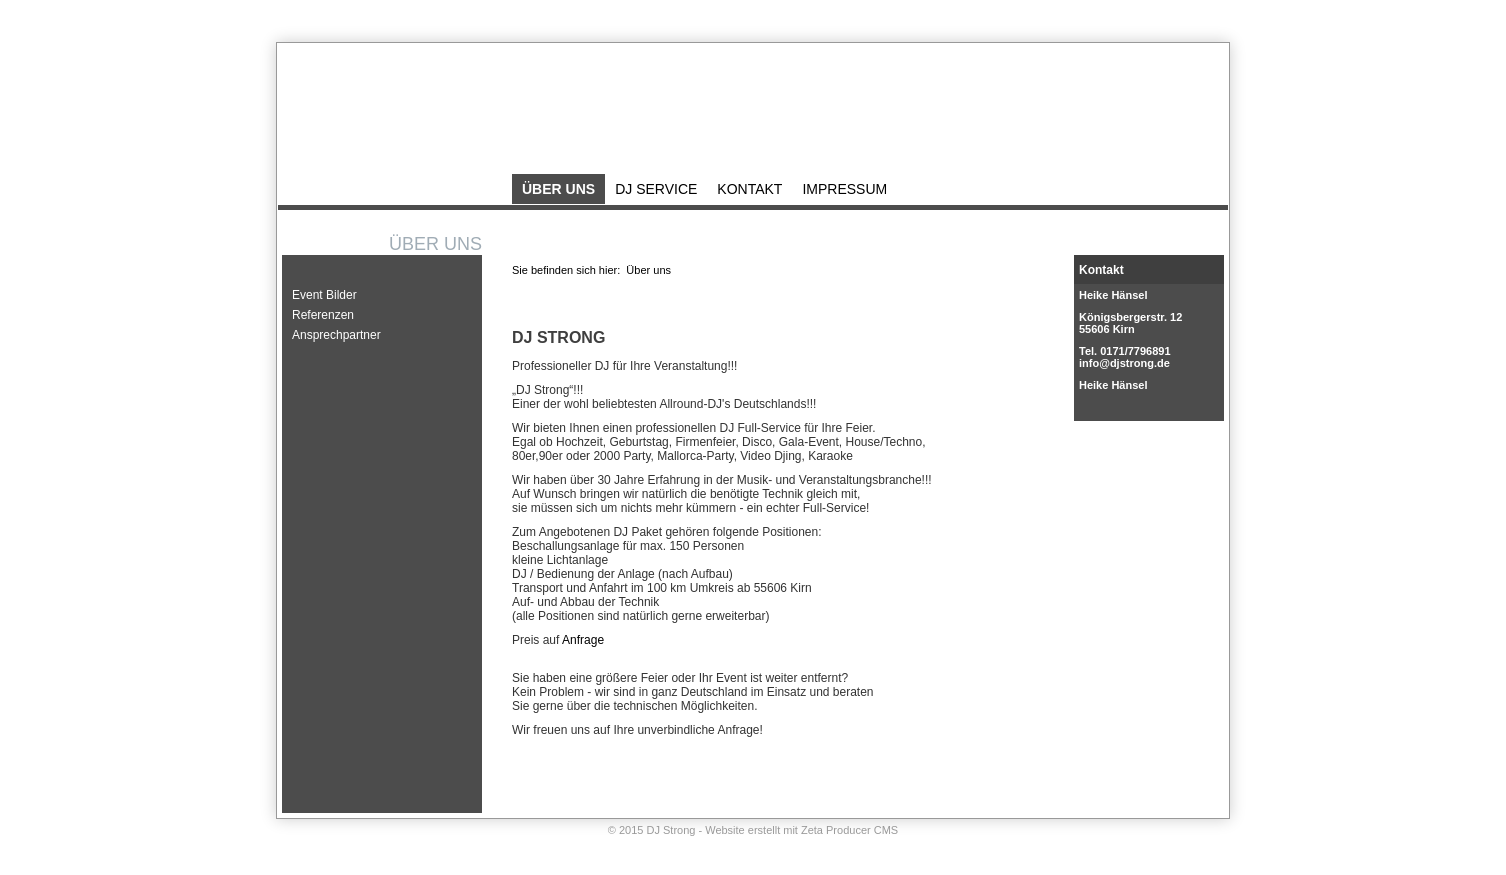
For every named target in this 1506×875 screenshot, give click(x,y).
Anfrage (583, 640)
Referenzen (323, 315)
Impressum (1198, 17)
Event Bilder (324, 295)
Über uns (558, 189)
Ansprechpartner (336, 335)
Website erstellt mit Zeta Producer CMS (801, 830)
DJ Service (656, 189)
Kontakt (1138, 17)
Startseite (1084, 17)
